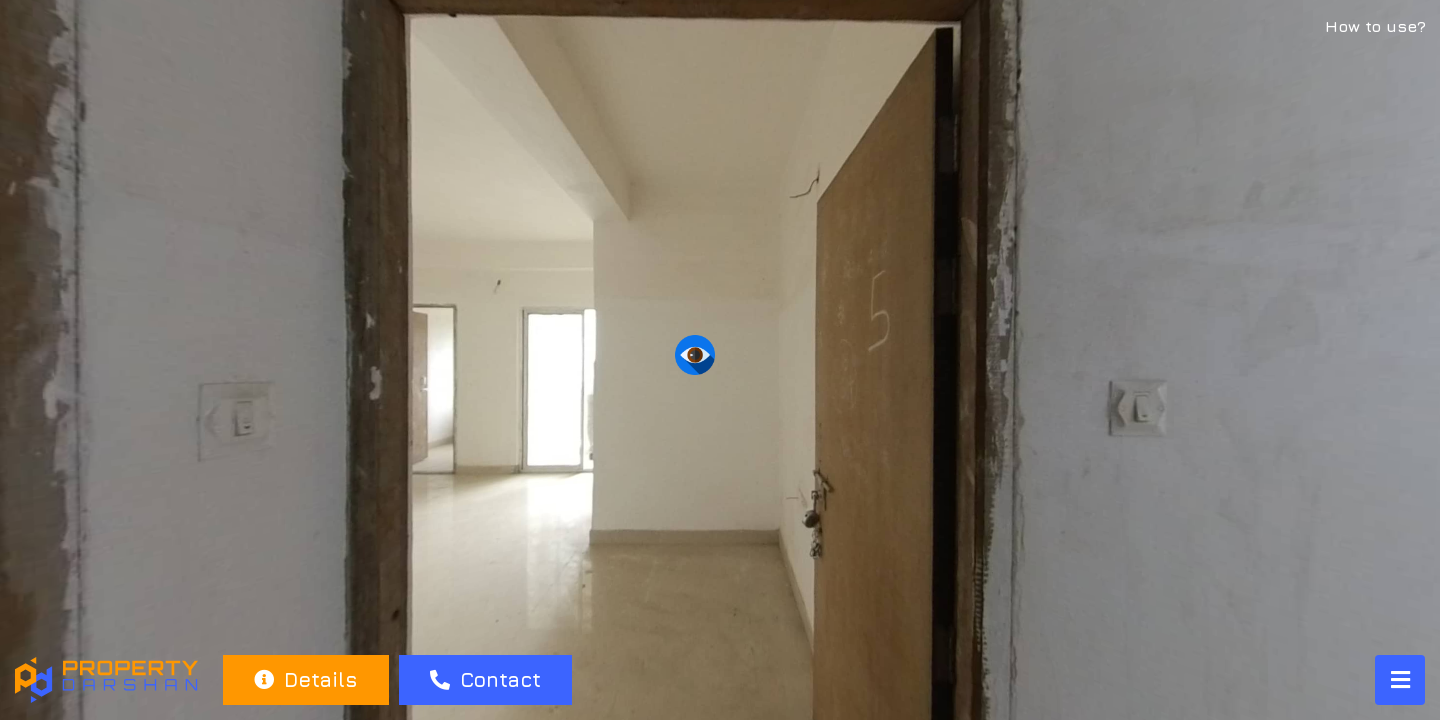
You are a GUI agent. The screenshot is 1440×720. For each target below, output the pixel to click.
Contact (485, 679)
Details (305, 679)
